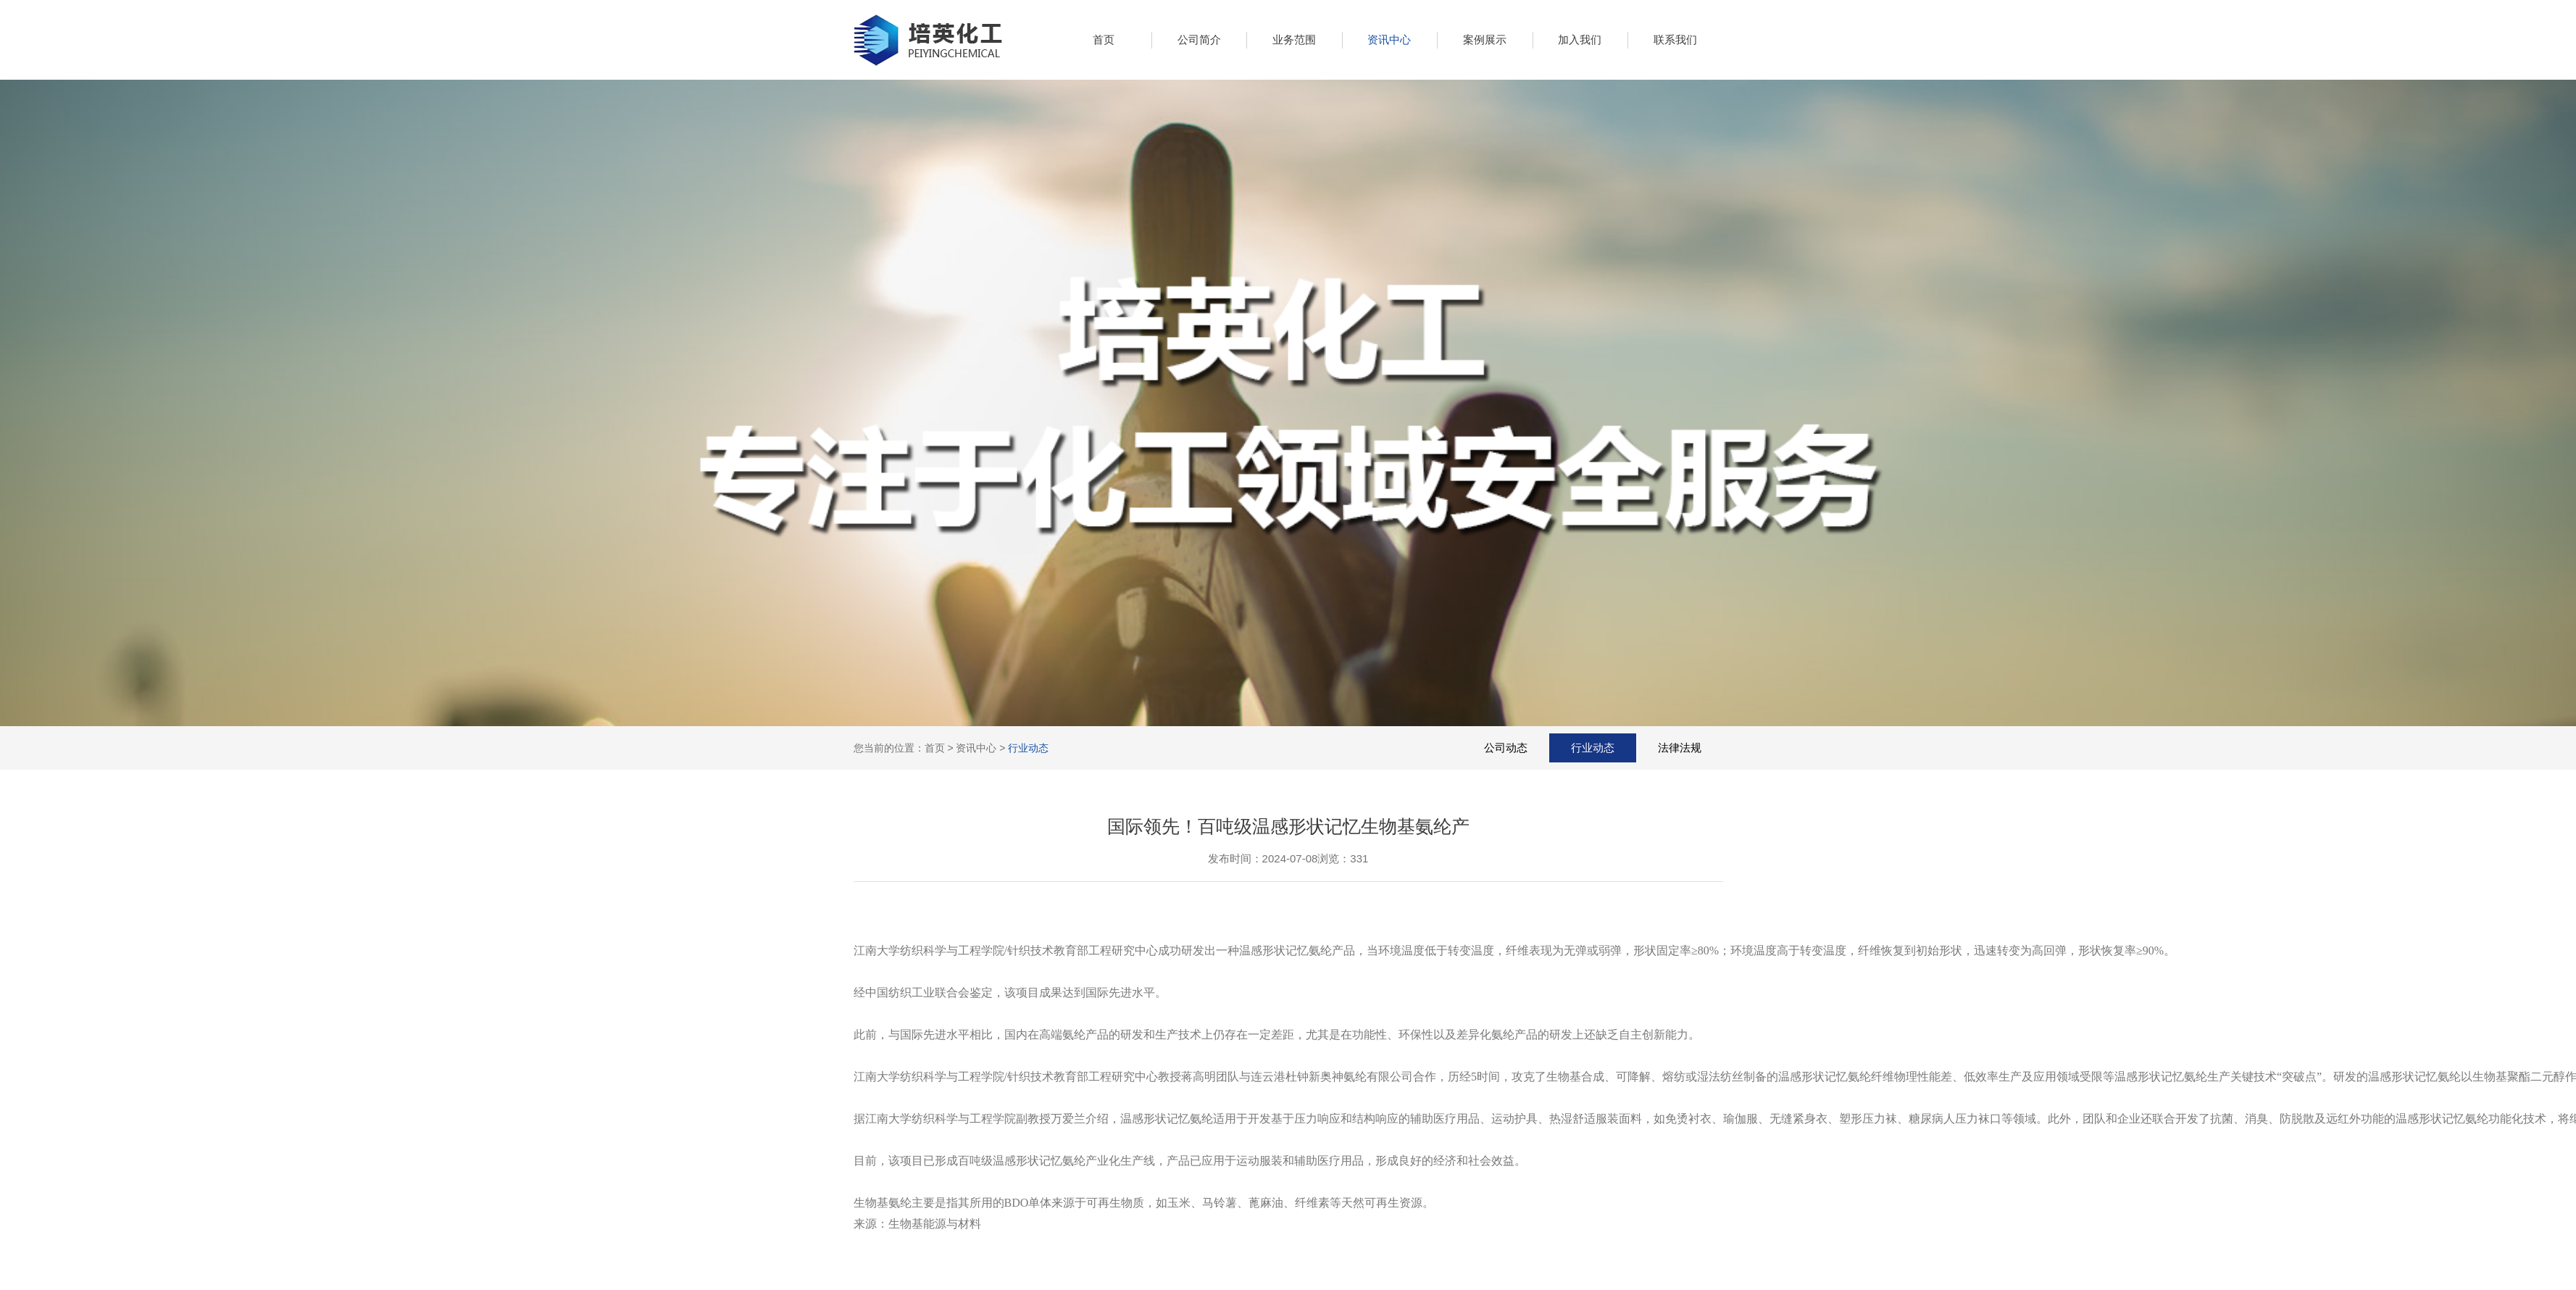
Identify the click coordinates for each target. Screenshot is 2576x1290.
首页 (1103, 39)
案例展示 (1484, 39)
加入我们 (1579, 39)
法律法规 (1679, 747)
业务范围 (1294, 39)
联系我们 (1675, 39)
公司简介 (1199, 39)
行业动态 (1028, 748)
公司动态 (1505, 747)
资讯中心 (1389, 39)
